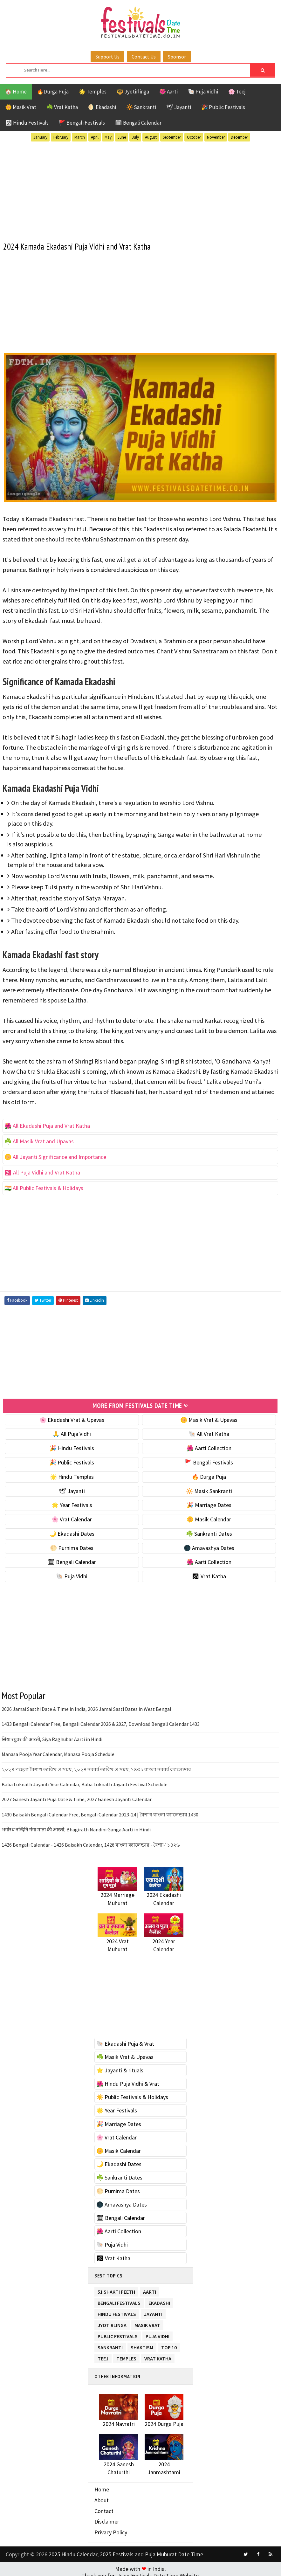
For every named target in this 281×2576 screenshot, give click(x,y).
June (122, 137)
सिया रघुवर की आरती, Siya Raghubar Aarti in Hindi (52, 1736)
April (95, 137)
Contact (103, 2508)
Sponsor (177, 56)
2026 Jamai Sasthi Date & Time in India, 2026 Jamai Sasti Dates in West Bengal (86, 1706)
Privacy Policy (110, 2529)
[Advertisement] (140, 188)
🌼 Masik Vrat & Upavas (208, 1417)
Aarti (149, 2288)
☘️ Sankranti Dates (209, 1530)
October (194, 137)
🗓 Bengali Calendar (138, 122)
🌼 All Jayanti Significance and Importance (55, 1155)
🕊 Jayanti (178, 107)
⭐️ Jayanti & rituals (119, 2067)
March (79, 137)
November (216, 137)
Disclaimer (106, 2518)
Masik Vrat (147, 2321)
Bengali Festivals (119, 2299)
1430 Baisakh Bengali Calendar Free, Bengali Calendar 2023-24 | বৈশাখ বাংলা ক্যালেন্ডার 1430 (100, 1811)
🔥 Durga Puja (209, 1473)
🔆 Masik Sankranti (209, 1488)
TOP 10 (169, 2343)
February (60, 137)
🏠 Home (16, 91)
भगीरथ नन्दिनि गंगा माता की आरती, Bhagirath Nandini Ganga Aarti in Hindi (76, 1827)
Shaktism (142, 2343)
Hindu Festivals (117, 2310)
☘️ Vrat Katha (62, 107)
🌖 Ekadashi (102, 107)
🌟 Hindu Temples (72, 1473)
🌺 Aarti (168, 91)
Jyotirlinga (112, 2321)
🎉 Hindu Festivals (72, 1445)
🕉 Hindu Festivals (27, 122)
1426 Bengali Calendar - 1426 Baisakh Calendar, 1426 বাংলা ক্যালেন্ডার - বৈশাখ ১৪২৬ (91, 1842)
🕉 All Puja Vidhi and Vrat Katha (42, 1170)
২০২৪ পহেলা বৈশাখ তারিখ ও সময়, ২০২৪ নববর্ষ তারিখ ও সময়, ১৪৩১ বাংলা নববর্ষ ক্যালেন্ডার (96, 1766)
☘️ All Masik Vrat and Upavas (39, 1139)
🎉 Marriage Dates (209, 1502)
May (108, 137)
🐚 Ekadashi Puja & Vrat (125, 2040)
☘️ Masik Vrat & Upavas (125, 2054)
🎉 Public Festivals (223, 107)
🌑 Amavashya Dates (209, 1545)
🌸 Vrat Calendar (71, 1516)
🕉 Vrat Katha (209, 1573)
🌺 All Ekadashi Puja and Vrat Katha (47, 1124)
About (101, 2497)
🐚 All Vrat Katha (208, 1431)
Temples (126, 2354)
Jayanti (153, 2310)
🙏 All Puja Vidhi (71, 1431)
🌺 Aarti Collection (209, 1445)
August (151, 137)
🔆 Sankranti (141, 107)
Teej (103, 2354)
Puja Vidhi (157, 2332)
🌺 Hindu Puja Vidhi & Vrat (127, 2080)
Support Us (107, 56)
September (172, 137)
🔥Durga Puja (53, 91)
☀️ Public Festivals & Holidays (132, 2094)
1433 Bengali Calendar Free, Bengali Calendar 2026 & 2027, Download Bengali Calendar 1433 (101, 1721)
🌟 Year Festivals (71, 1502)
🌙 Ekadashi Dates (71, 1530)
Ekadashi (159, 2299)
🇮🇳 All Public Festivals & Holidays (43, 1186)
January (40, 137)
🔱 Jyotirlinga (133, 91)
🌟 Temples (92, 91)
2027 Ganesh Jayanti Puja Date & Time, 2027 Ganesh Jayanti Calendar (77, 1797)
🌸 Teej (237, 91)
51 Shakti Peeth (116, 2288)
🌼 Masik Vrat (20, 107)
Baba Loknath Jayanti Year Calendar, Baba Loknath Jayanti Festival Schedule (85, 1781)
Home (101, 2486)
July (135, 137)
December (239, 137)
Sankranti (110, 2343)
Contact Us (144, 56)
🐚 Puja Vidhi (203, 91)
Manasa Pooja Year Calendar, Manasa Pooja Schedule (58, 1751)
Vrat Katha (157, 2354)
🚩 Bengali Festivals (82, 122)
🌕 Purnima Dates (71, 1545)
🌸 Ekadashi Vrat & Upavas (71, 1417)
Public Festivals (118, 2332)
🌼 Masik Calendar (209, 1516)
